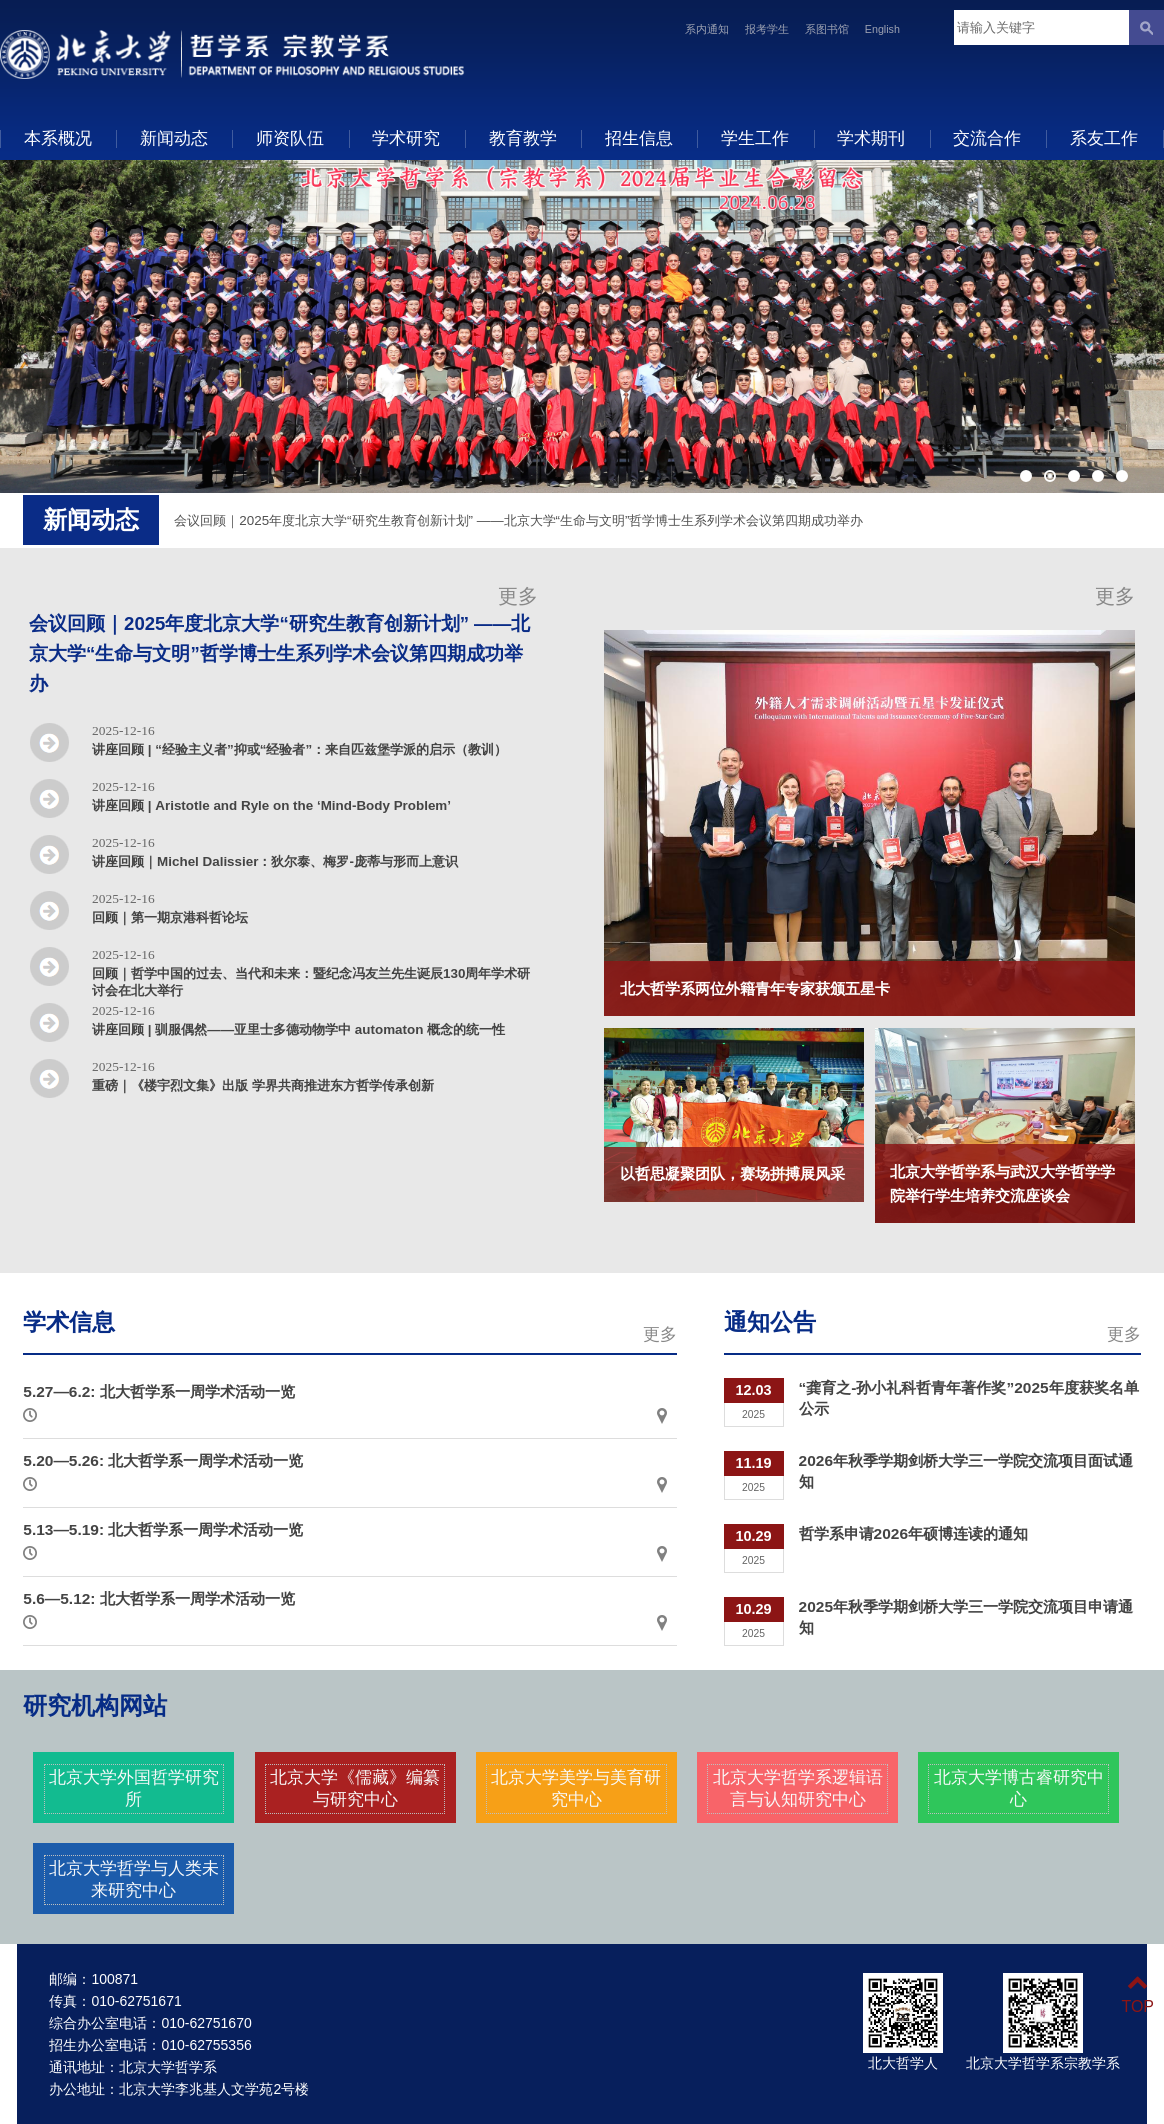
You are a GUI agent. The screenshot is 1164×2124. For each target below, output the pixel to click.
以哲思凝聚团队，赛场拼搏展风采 (732, 1173)
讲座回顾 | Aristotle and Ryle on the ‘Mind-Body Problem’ (271, 805)
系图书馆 (827, 29)
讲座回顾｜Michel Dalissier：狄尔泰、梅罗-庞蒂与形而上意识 (275, 861)
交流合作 (987, 138)
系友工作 (1104, 138)
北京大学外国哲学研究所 (134, 1788)
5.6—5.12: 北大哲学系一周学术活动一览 (159, 1598)
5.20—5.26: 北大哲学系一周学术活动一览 (163, 1460)
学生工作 (755, 138)
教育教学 (523, 138)
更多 (518, 596)
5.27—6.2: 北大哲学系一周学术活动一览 (159, 1391)
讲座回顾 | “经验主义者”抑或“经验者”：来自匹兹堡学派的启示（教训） (299, 749)
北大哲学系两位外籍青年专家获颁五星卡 (755, 988)
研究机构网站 (95, 1706)
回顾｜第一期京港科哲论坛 (170, 917)
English (882, 29)
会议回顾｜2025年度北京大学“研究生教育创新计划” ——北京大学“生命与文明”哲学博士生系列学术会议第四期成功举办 (518, 520)
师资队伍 (290, 138)
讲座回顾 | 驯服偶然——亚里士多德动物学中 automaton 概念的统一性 (298, 1029)
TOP (1137, 1994)
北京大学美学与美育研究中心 (576, 1788)
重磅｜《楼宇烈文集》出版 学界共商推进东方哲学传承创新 (263, 1085)
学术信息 (69, 1322)
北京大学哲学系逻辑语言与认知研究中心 (798, 1788)
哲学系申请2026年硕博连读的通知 (913, 1533)
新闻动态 (174, 138)
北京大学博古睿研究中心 (1019, 1788)
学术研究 (406, 138)
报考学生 (767, 29)
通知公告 (770, 1322)
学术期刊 (871, 138)
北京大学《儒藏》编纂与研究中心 (355, 1788)
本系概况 (58, 138)
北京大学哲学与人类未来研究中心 (134, 1879)
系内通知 (707, 29)
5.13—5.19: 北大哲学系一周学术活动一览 (163, 1529)
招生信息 (639, 138)
